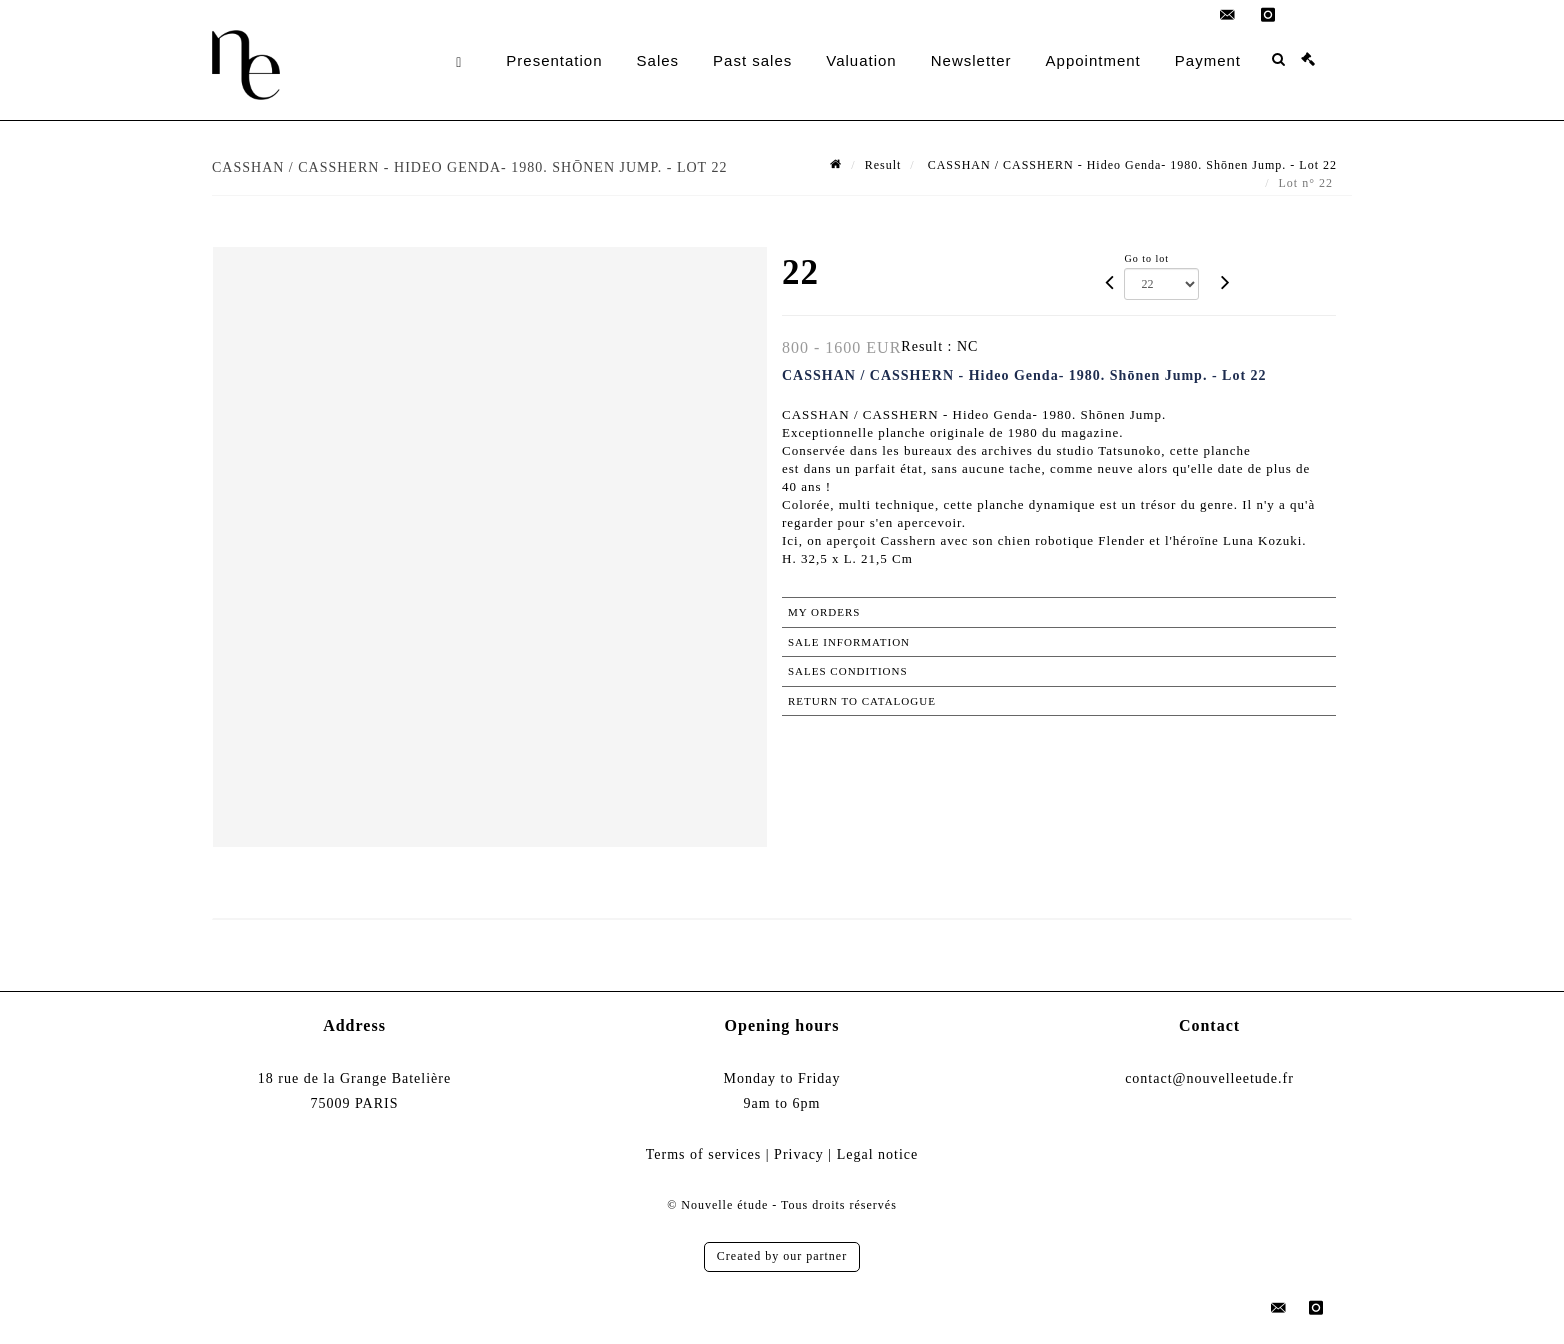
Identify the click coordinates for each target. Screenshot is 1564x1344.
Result (883, 165)
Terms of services (704, 1154)
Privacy (799, 1154)
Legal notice (878, 1154)
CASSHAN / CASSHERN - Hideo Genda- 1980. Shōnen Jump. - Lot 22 (1130, 165)
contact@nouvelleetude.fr (1209, 1078)
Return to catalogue (862, 701)
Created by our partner (782, 1256)
